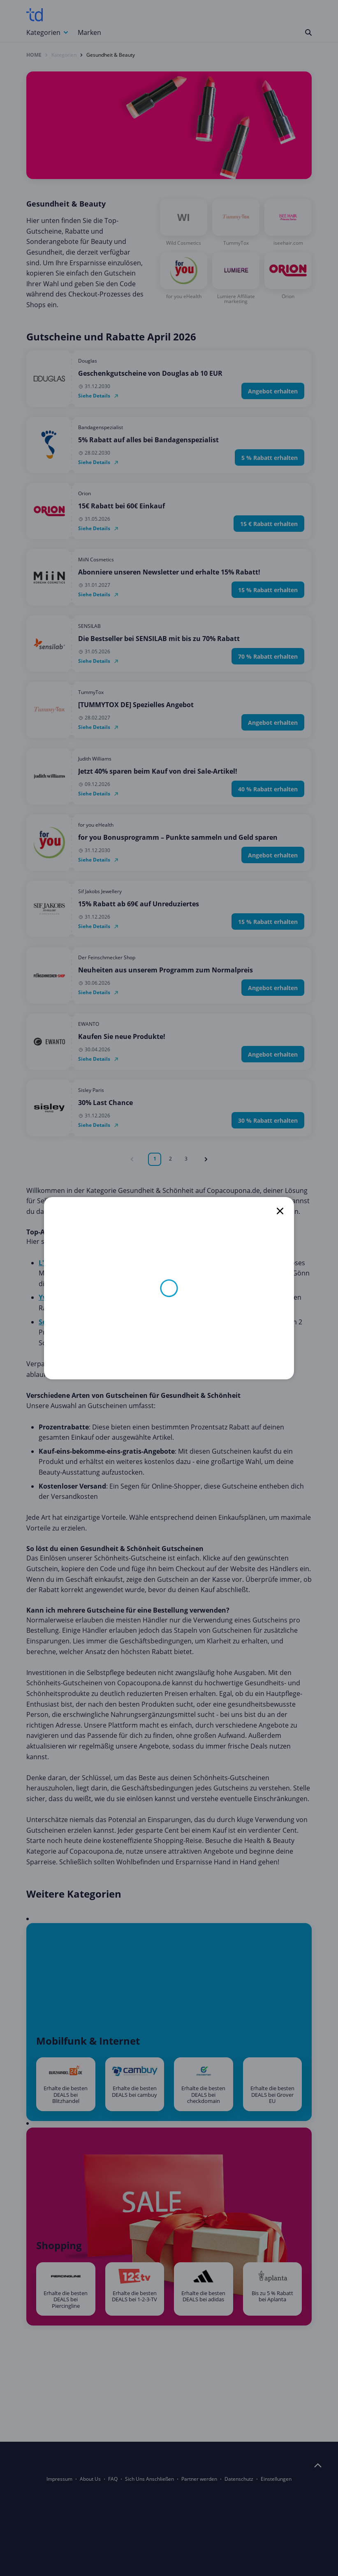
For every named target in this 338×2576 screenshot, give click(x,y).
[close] (280, 1211)
